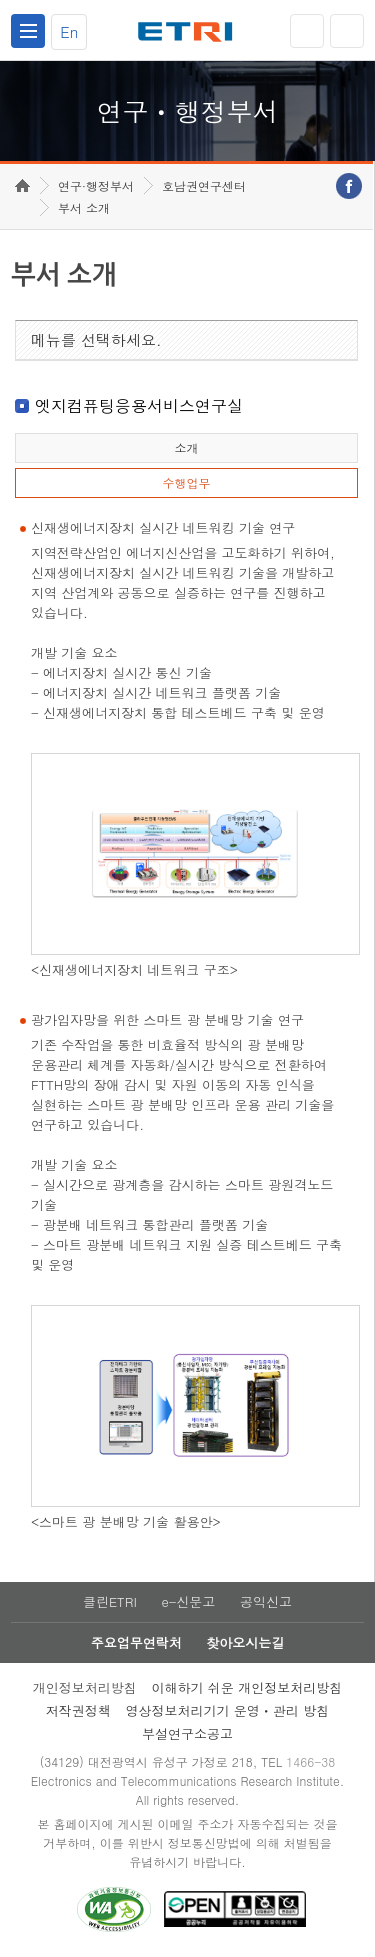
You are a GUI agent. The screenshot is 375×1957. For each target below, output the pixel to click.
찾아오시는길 (245, 1642)
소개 (186, 447)
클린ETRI (110, 1601)
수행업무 (186, 482)
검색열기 (347, 31)
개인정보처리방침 (85, 1687)
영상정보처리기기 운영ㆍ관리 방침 (228, 1710)
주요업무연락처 (136, 1642)
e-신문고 (188, 1601)
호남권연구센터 (204, 185)
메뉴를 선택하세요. (96, 339)
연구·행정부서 (96, 185)
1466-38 (310, 1761)
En (69, 31)
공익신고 (266, 1601)
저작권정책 (78, 1710)
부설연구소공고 (187, 1733)
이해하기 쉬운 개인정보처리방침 (247, 1687)
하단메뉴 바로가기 (0, 0)
